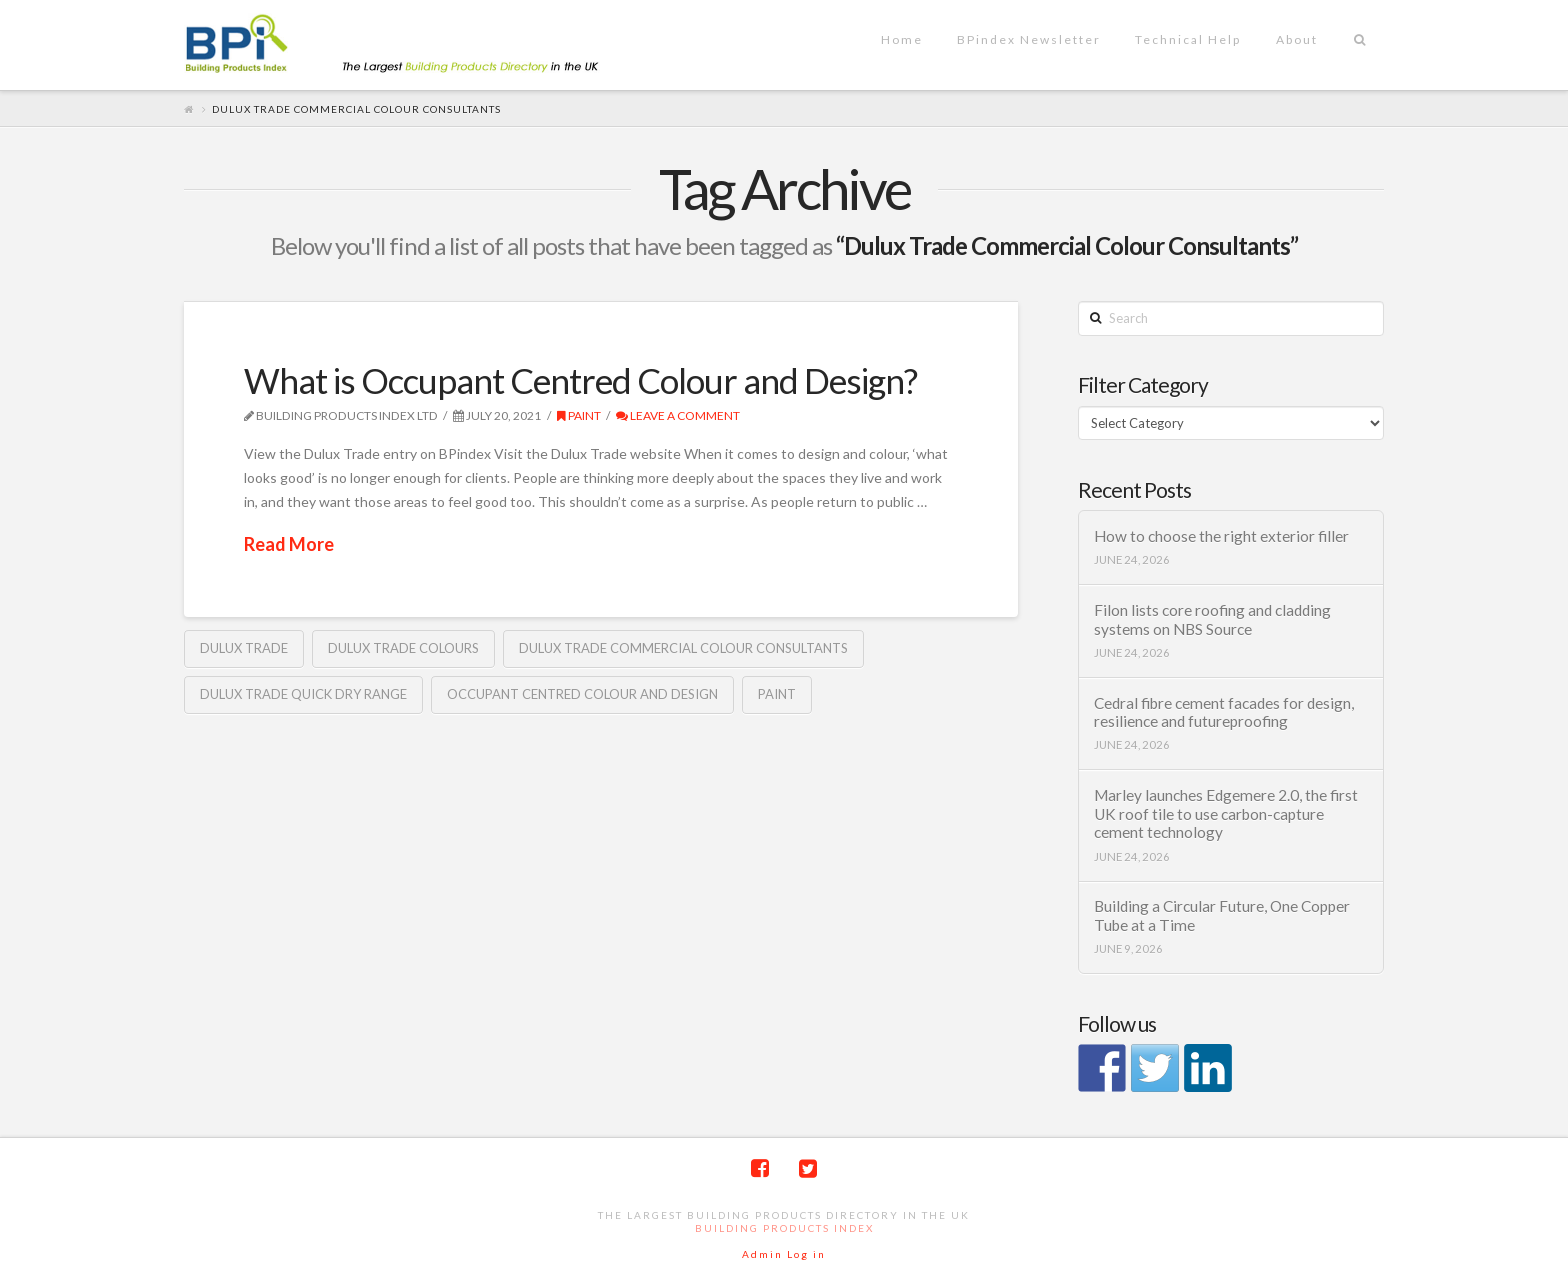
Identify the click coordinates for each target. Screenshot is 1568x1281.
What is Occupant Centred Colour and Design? (580, 380)
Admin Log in (784, 1254)
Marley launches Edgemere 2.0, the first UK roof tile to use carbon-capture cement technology (1226, 813)
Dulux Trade (244, 648)
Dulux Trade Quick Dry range (303, 694)
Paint (579, 415)
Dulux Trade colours (403, 648)
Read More (289, 544)
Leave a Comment (678, 415)
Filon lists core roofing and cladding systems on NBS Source (1212, 619)
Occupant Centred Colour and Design (582, 694)
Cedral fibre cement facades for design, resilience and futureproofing (1224, 712)
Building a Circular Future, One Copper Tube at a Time (1222, 915)
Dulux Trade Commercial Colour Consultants (683, 648)
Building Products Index (784, 1228)
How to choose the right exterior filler (1221, 536)
